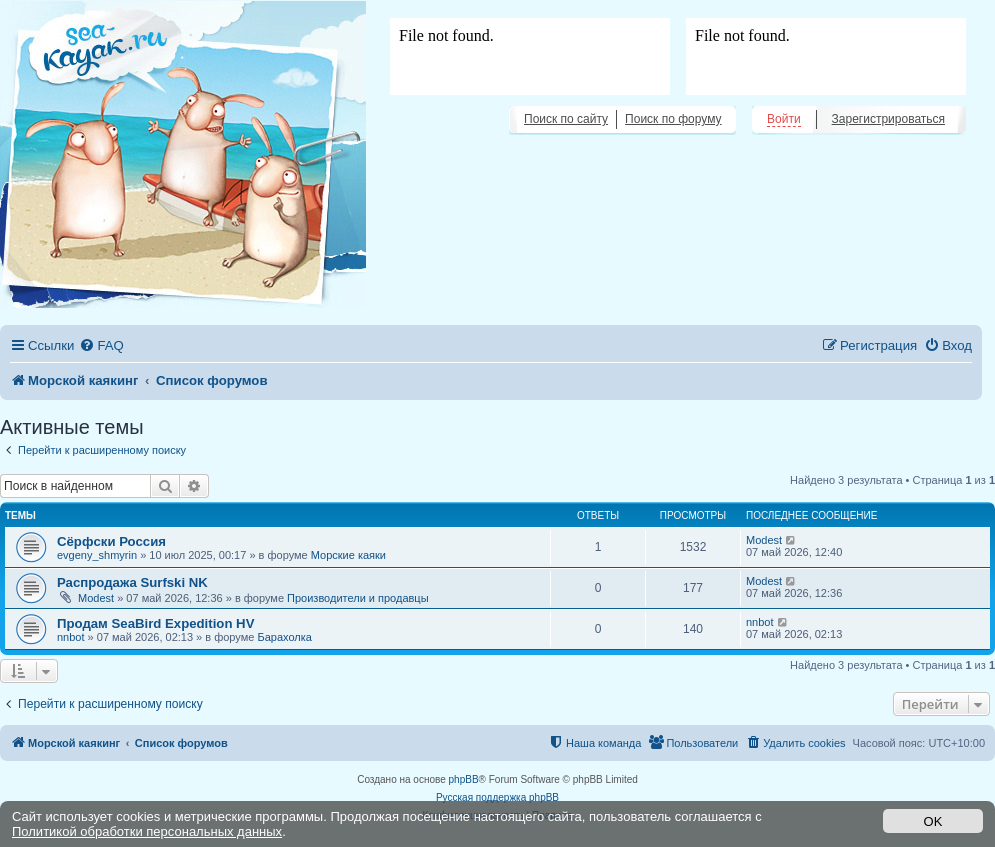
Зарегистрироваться (888, 119)
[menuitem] (101, 345)
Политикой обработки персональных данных (147, 831)
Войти (784, 119)
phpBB (464, 779)
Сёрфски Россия (111, 541)
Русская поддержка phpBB (497, 797)
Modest (764, 540)
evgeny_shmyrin (97, 555)
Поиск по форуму (673, 119)
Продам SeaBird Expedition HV (155, 623)
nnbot (71, 637)
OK (933, 821)
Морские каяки (348, 555)
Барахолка (284, 637)
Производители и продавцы (358, 598)
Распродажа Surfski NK (132, 582)
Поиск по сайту (566, 119)
